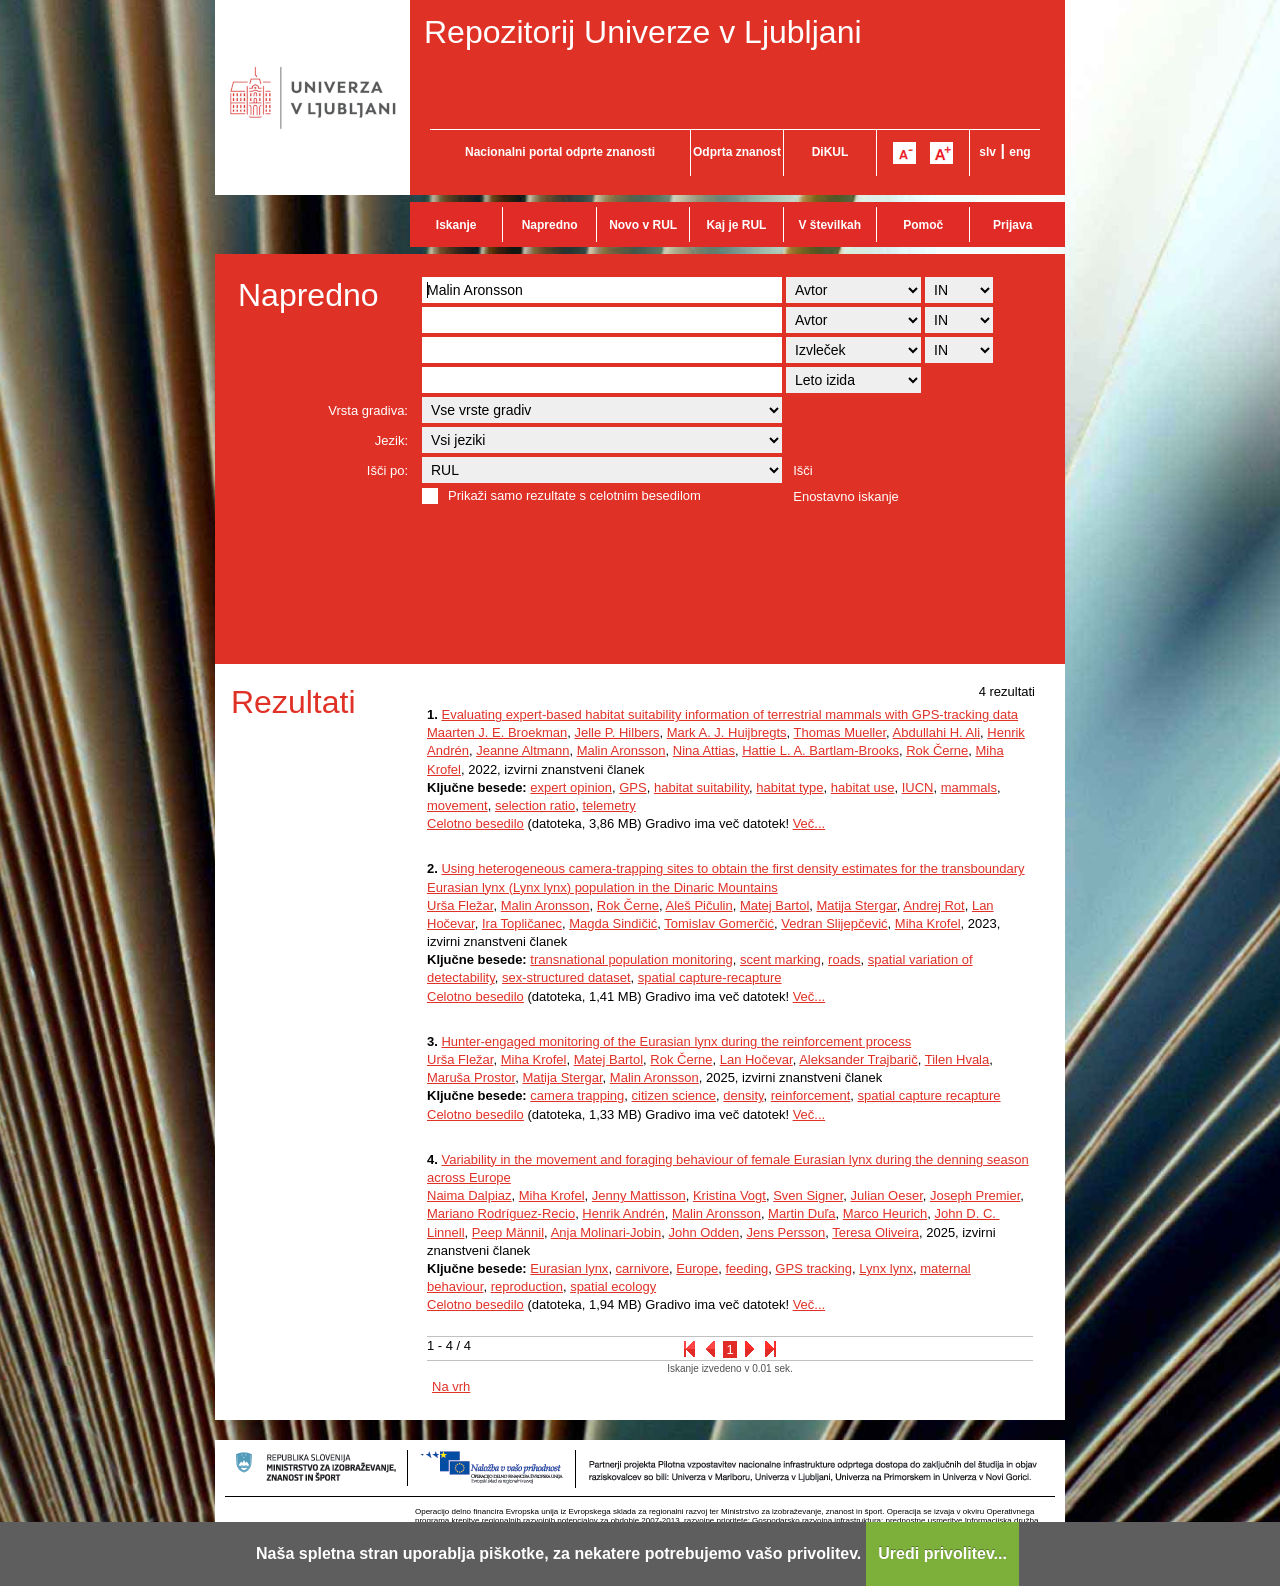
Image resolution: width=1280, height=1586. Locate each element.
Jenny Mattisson (639, 1195)
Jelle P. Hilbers (616, 732)
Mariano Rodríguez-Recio (501, 1213)
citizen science (674, 1095)
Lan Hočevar (756, 1059)
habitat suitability (701, 787)
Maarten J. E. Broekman (497, 732)
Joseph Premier (975, 1195)
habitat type (789, 787)
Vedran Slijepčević (834, 923)
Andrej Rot (933, 905)
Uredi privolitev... (942, 1553)
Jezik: (391, 440)
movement (457, 805)
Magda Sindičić (613, 923)
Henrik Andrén (623, 1213)
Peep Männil (508, 1232)
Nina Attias (704, 750)
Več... (809, 823)
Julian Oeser (887, 1195)
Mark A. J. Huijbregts (727, 732)
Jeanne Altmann (522, 750)
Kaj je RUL (736, 225)
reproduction (527, 1286)
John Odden (703, 1232)
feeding (746, 1268)
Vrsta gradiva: (368, 410)
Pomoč (923, 225)
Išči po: (387, 470)
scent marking (780, 959)
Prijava (1012, 225)
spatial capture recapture (928, 1095)
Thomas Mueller (840, 732)
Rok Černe (937, 750)
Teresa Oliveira (875, 1232)
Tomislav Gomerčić (719, 923)
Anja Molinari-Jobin (606, 1232)
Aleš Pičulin (698, 905)
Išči (803, 470)
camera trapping (577, 1095)
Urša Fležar (460, 905)
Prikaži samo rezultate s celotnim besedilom (574, 495)
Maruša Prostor (471, 1077)
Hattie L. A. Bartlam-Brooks (820, 750)
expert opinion (571, 787)
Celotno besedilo (475, 823)
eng (1019, 152)
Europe (697, 1268)
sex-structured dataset (566, 977)
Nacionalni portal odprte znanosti (560, 152)
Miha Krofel (928, 923)
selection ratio (535, 805)
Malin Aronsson (621, 750)
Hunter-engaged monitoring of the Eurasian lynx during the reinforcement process (676, 1041)
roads (844, 959)
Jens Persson (786, 1232)
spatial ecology (613, 1286)
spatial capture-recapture (710, 977)
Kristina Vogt (729, 1195)
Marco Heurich (885, 1213)
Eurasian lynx (569, 1268)
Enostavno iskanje (846, 496)
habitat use (863, 787)
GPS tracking (813, 1268)
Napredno (550, 225)
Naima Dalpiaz (469, 1195)
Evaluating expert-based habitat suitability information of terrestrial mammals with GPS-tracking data (729, 714)
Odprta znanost (737, 152)
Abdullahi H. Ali (936, 732)
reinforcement (810, 1095)
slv (987, 152)
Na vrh (451, 1386)
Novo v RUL (643, 225)
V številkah (829, 225)
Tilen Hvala (957, 1059)
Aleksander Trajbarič (858, 1059)
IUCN (918, 787)
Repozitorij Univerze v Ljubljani (643, 32)
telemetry (608, 805)
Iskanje (456, 225)
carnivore (642, 1268)
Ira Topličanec (522, 923)
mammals (969, 787)
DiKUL (830, 152)
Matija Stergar (857, 905)
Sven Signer (808, 1195)
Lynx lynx (886, 1268)
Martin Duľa (801, 1213)
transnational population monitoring (631, 959)
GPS (632, 787)
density (743, 1095)
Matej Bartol (774, 905)
